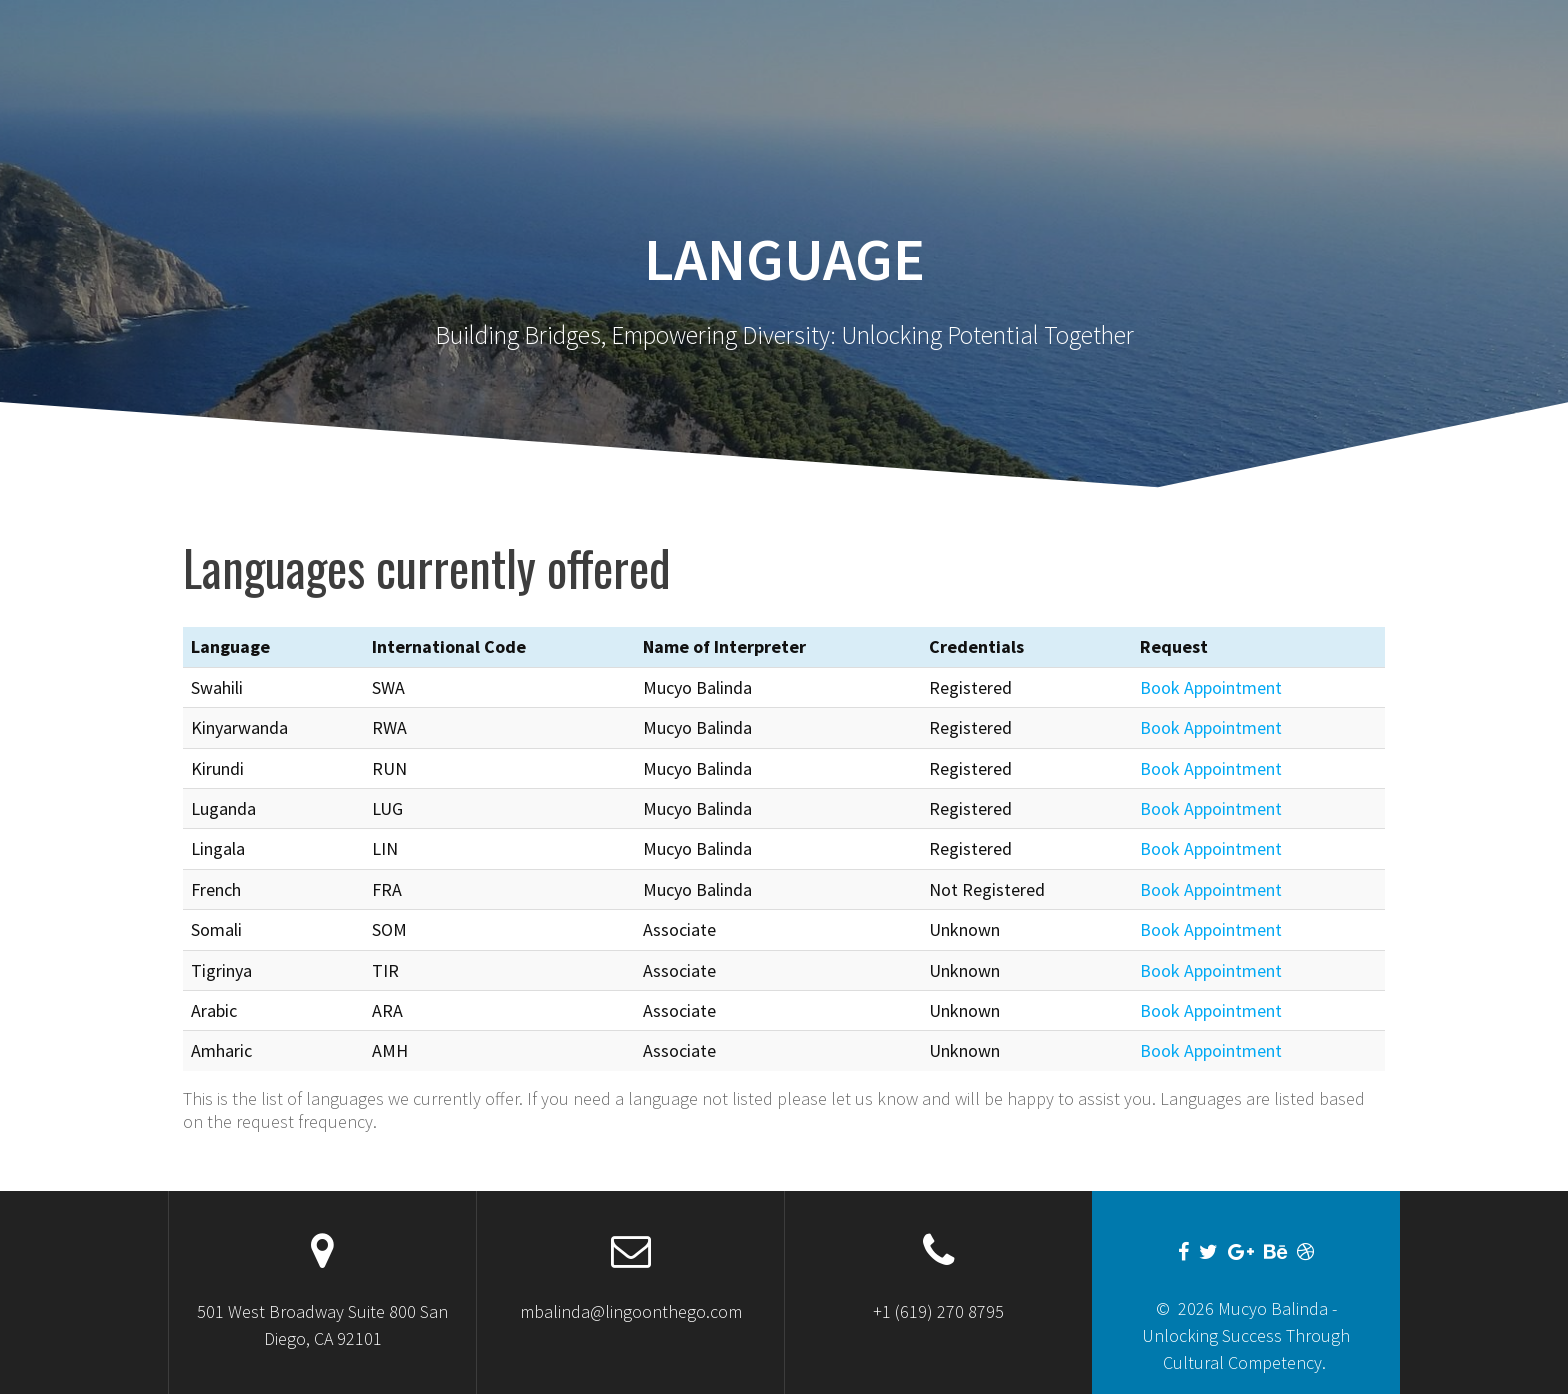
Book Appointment (1211, 687)
